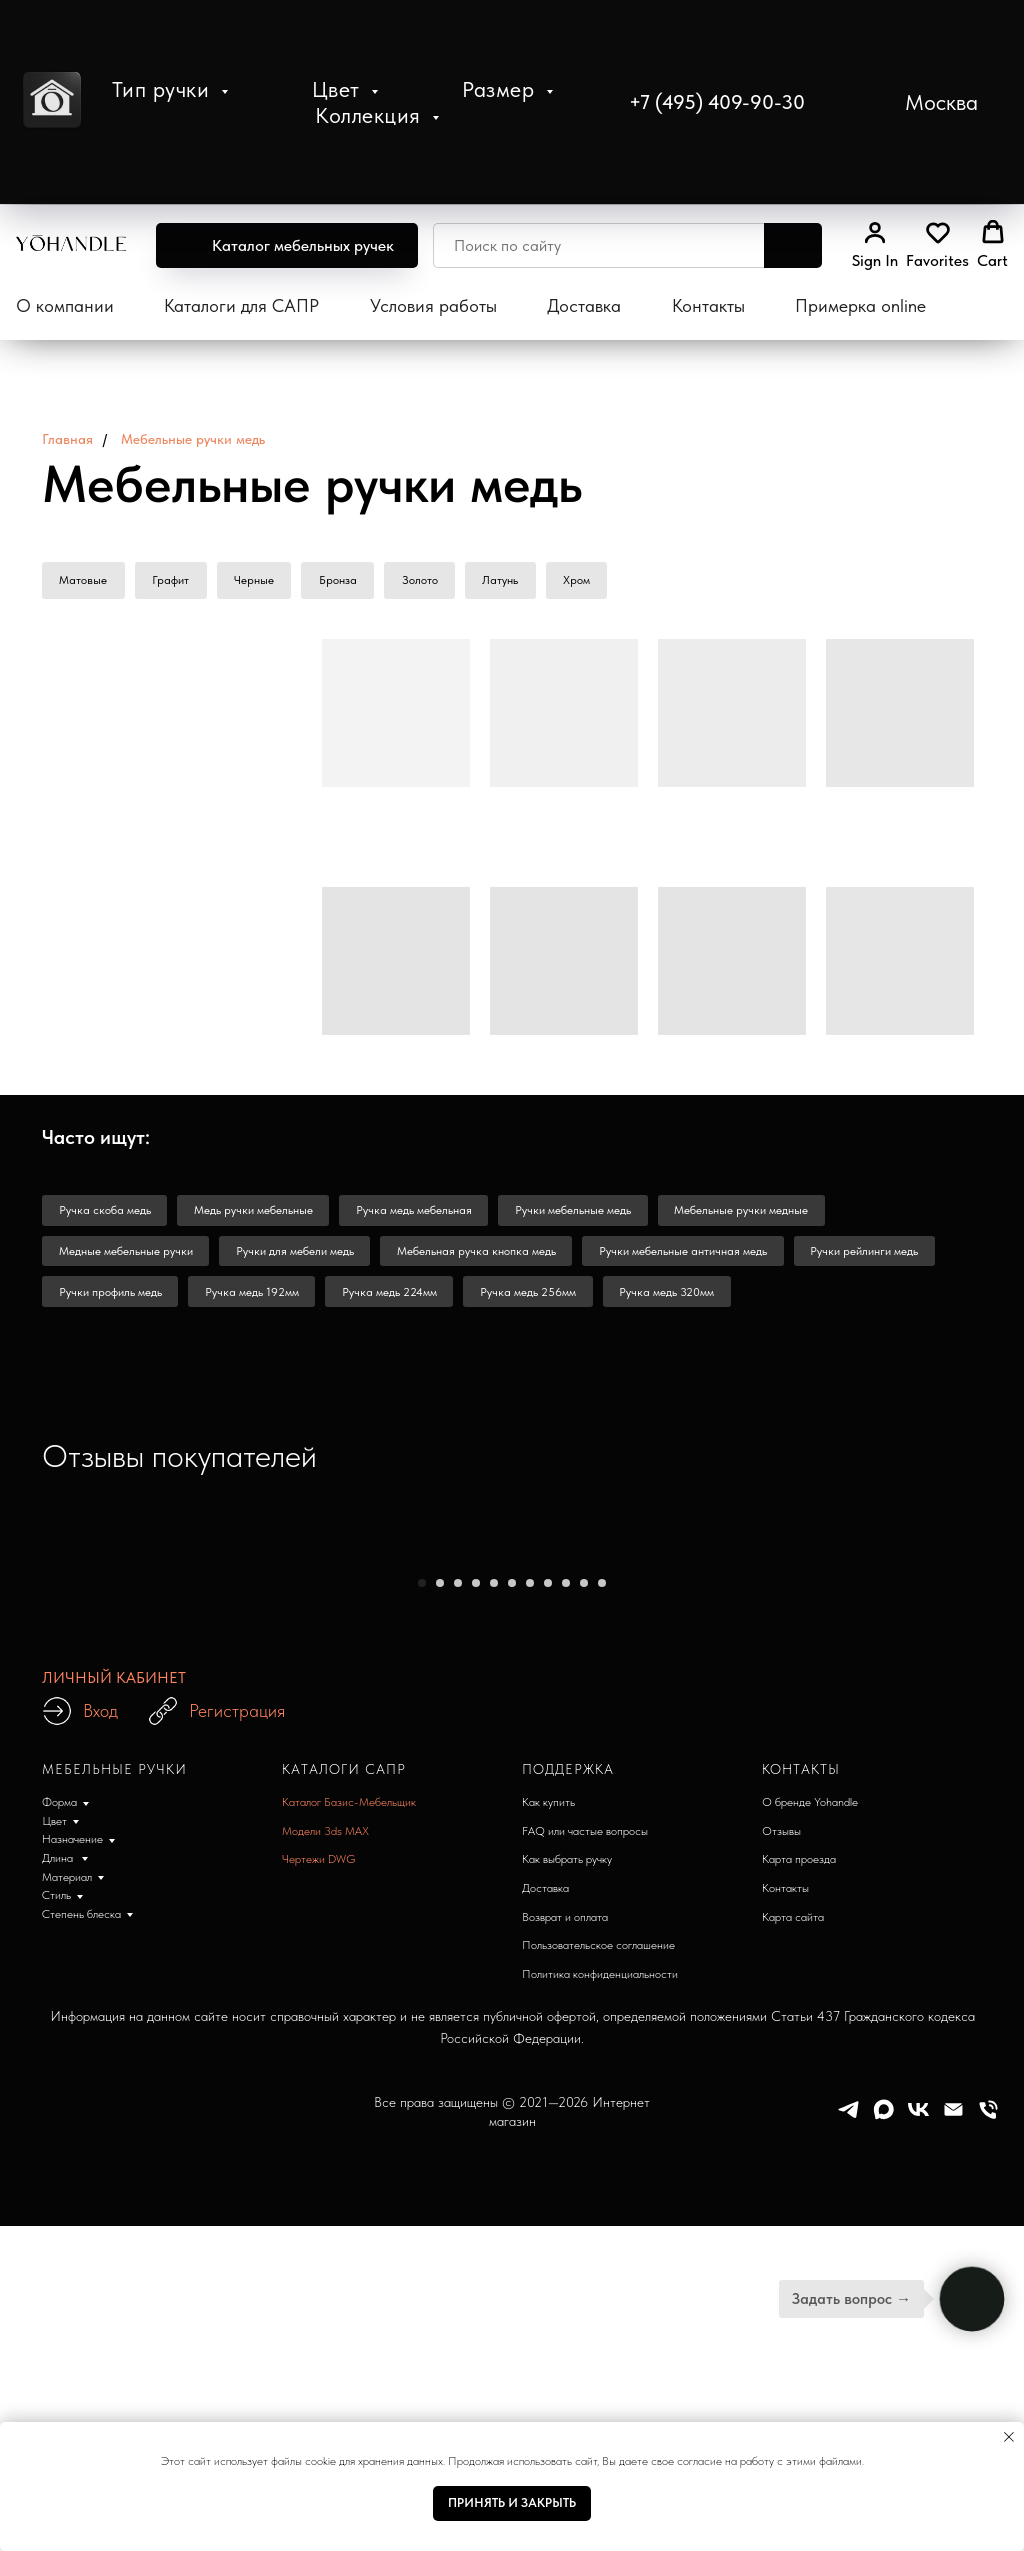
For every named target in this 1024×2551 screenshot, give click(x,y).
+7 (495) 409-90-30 (717, 102)
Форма (59, 2274)
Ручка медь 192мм (259, 1303)
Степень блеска (81, 2386)
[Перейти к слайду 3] (458, 2054)
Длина (59, 2330)
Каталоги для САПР (241, 305)
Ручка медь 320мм (688, 1303)
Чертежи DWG (319, 2331)
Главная (67, 439)
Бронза (349, 582)
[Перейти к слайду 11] (602, 2054)
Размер (501, 89)
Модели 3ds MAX (325, 2303)
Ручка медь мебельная (426, 1215)
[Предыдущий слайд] (242, 1794)
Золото (434, 582)
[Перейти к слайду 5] (494, 2054)
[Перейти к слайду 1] (422, 2054)
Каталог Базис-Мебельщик (349, 2274)
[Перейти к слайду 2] (440, 2054)
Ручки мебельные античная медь (700, 1259)
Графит (175, 582)
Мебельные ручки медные (763, 1215)
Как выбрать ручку (567, 2331)
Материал (67, 2349)
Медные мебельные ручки (128, 1259)
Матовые (85, 582)
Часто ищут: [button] (96, 1141)
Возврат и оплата (565, 2389)
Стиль (56, 2367)
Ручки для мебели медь (302, 1259)
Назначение (72, 2311)
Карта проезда (799, 2331)
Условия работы (433, 305)
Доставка (584, 305)
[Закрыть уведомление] (1009, 2437)
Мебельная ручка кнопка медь (488, 1259)
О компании (65, 305)
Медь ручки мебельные (260, 1215)
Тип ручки (164, 89)
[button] (919, 102)
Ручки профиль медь (112, 1303)
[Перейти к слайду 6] (512, 2054)
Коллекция (371, 115)
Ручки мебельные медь (590, 1215)
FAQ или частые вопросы (585, 2303)
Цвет (339, 89)
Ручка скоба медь (107, 1215)
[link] (875, 245)
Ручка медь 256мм (545, 1303)
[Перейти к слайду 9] (566, 2054)
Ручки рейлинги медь (886, 1259)
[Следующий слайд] (782, 1794)
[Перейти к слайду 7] (530, 2054)
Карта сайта (793, 2389)
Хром (597, 582)
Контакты (708, 305)
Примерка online (860, 305)
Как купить (548, 2274)
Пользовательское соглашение (598, 2417)
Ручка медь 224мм (401, 1303)
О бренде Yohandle (810, 2274)
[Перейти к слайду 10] (584, 2054)
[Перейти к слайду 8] (548, 2054)
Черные (262, 582)
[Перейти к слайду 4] (476, 2054)
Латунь (518, 582)
